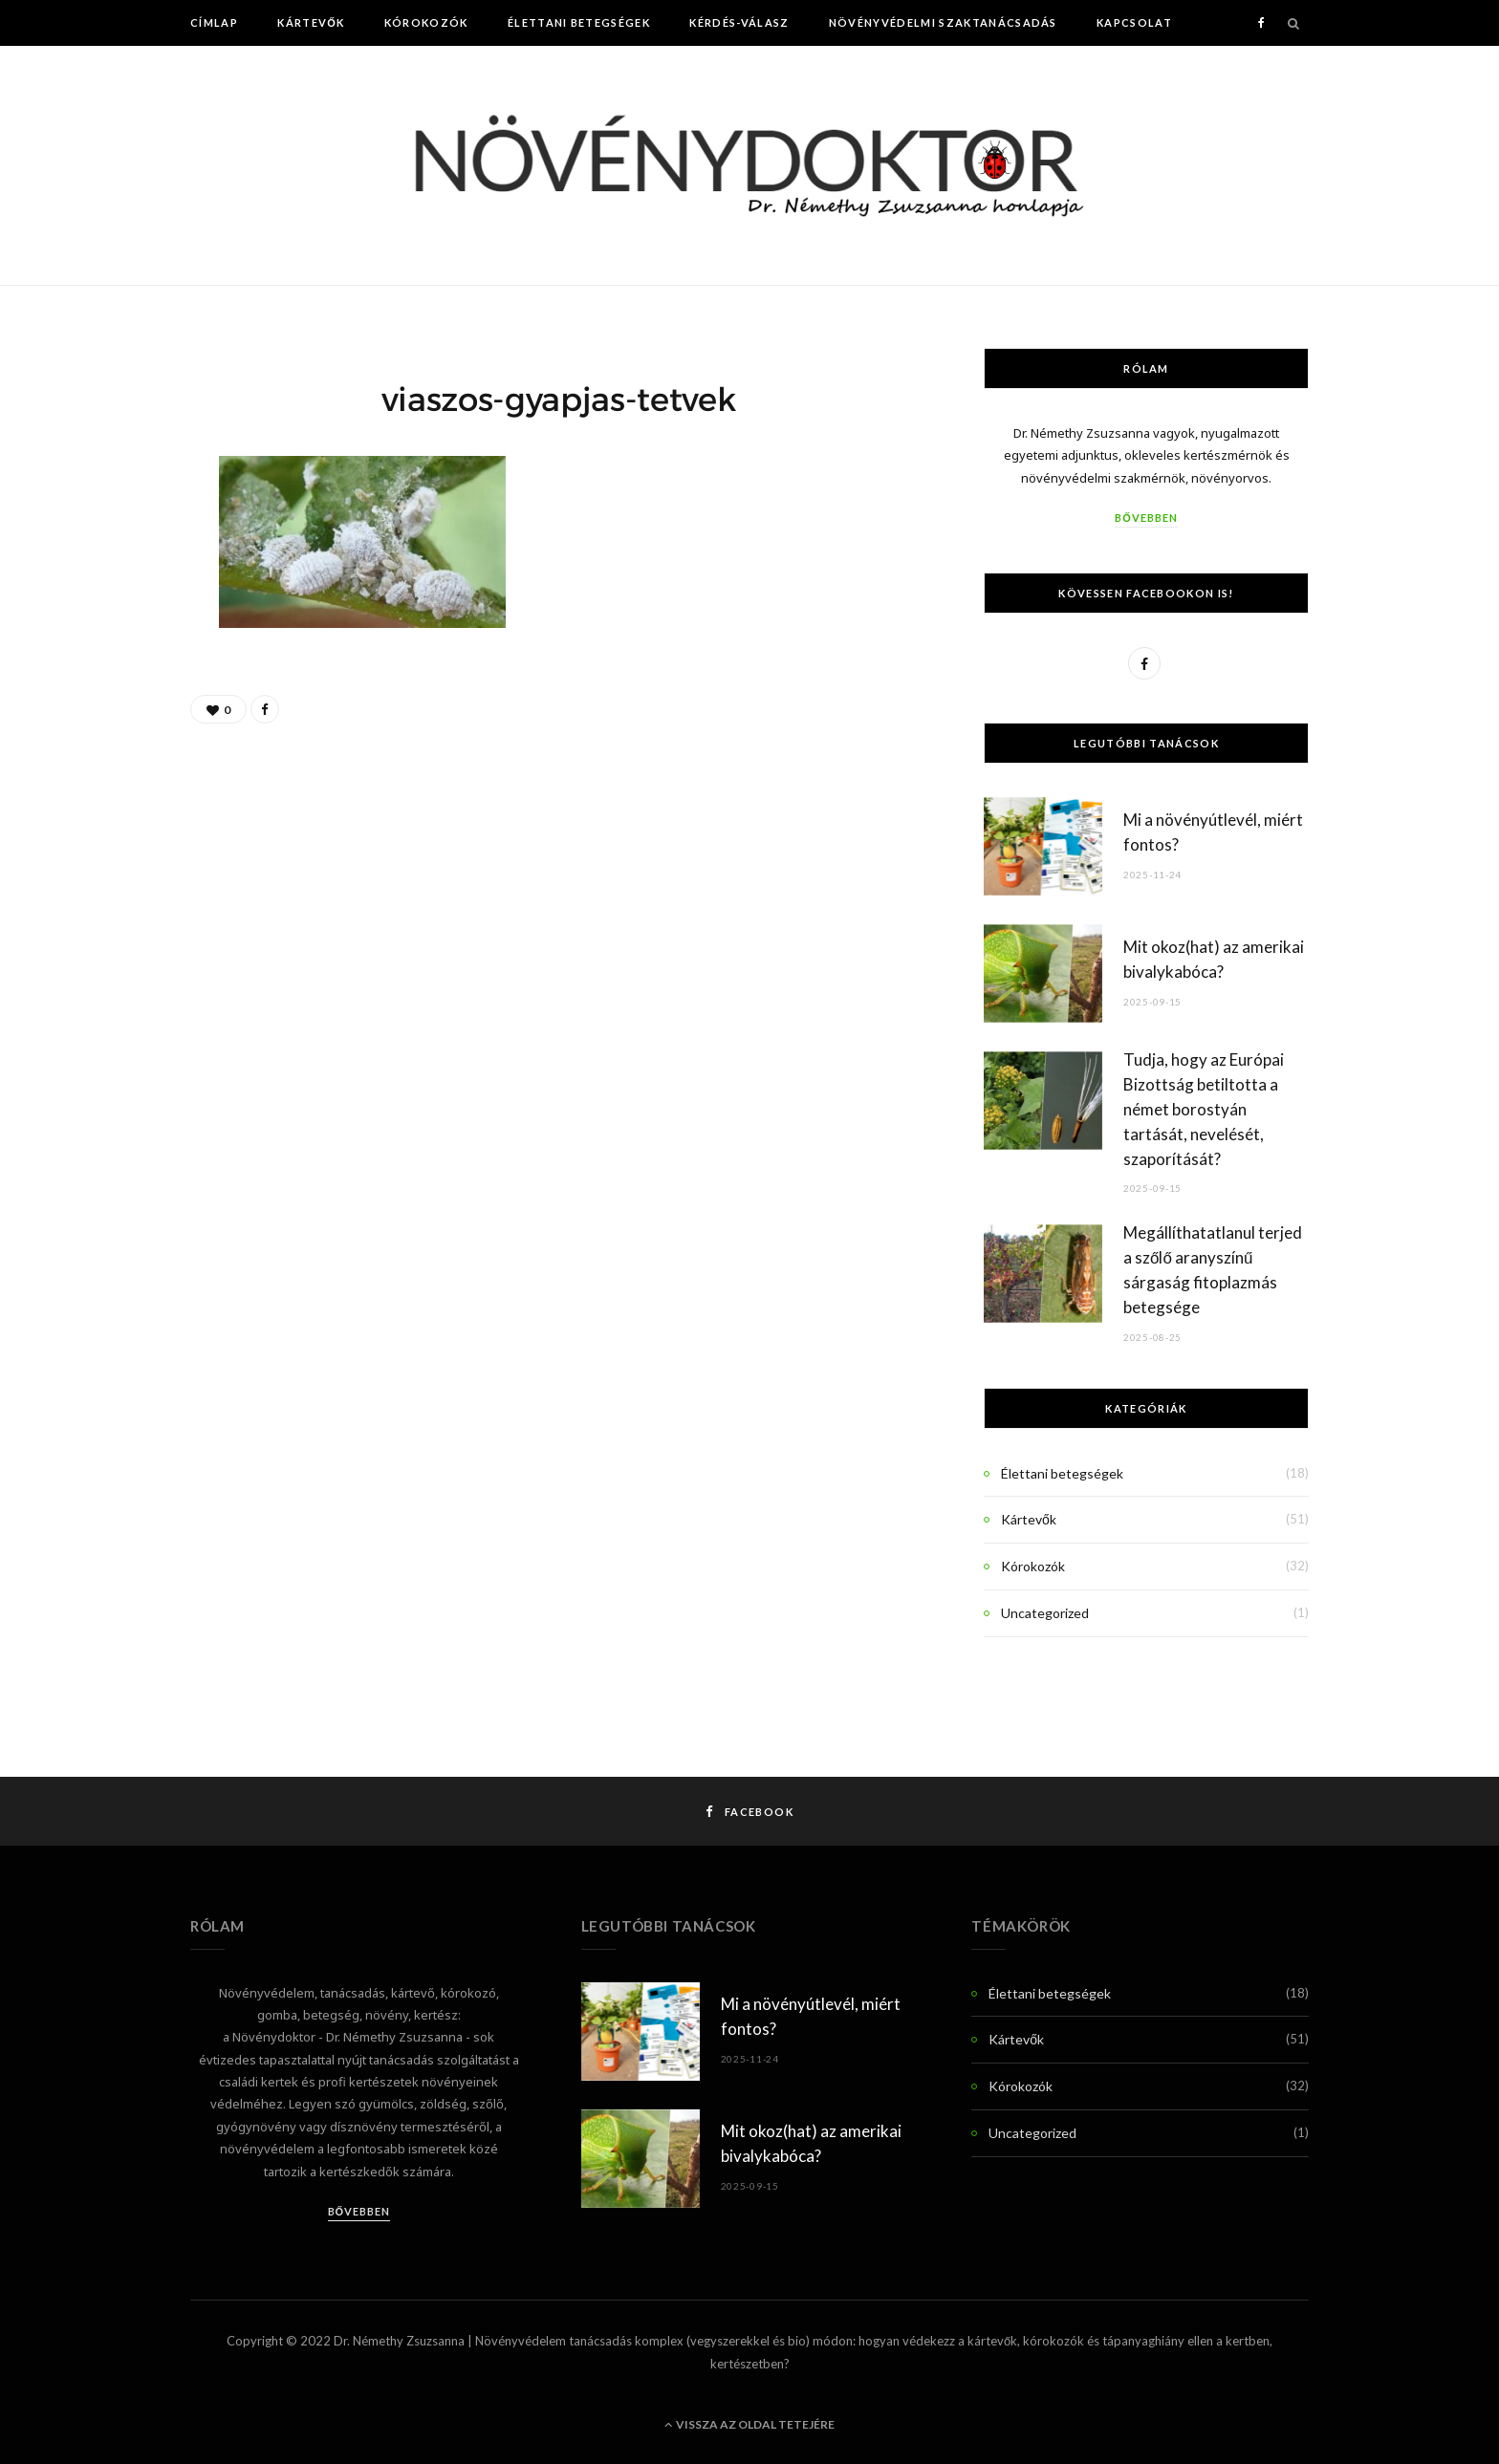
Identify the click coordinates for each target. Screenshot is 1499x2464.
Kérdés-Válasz (739, 22)
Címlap (214, 22)
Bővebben (1146, 517)
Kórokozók (426, 22)
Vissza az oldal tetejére (749, 2424)
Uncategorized (1045, 1613)
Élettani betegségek (579, 22)
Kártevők (310, 22)
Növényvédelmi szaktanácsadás (943, 22)
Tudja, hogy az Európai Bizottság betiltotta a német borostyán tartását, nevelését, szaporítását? (1203, 1108)
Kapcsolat (1134, 22)
